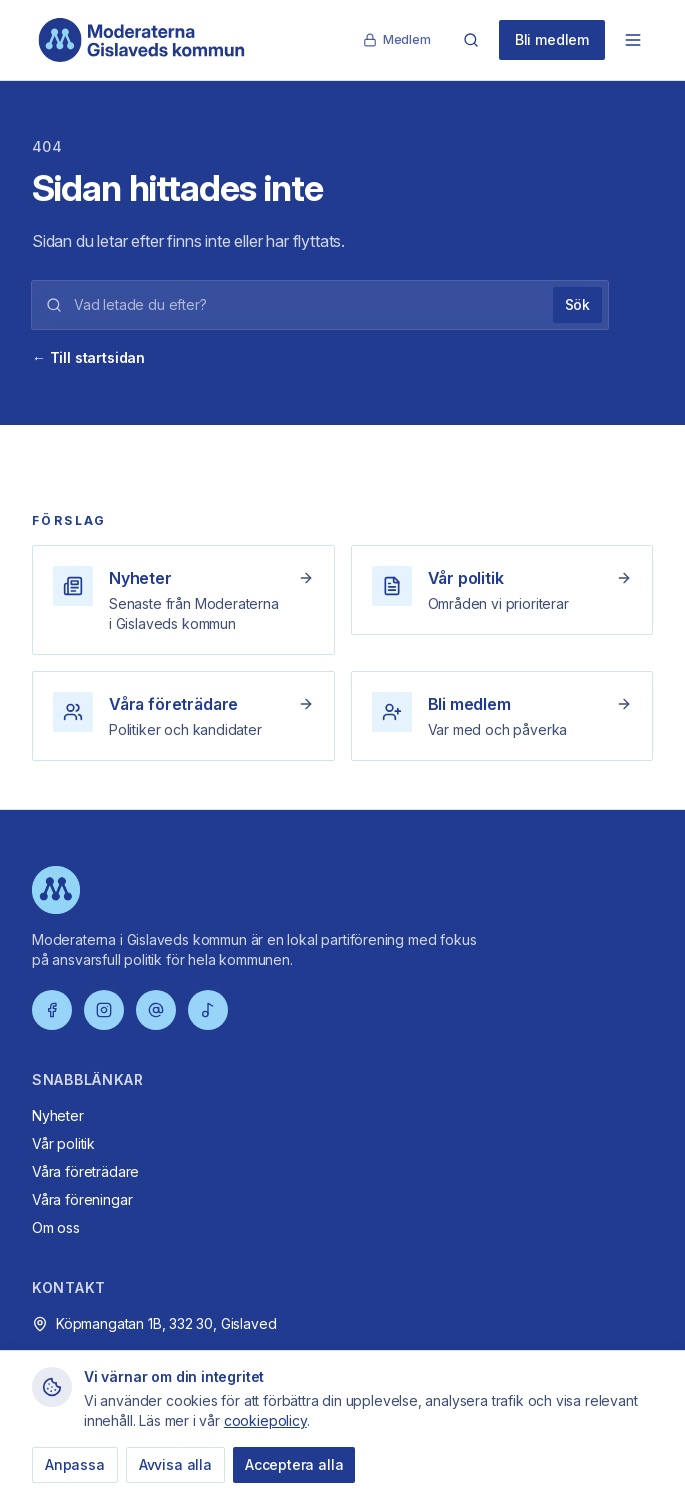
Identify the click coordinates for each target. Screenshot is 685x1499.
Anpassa (75, 1464)
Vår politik (63, 1143)
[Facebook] (52, 1010)
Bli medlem (552, 39)
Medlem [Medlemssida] (397, 39)
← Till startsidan (88, 357)
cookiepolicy (265, 1420)
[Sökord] (307, 305)
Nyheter (58, 1115)
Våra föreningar (82, 1199)
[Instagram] (104, 1010)
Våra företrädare (85, 1171)
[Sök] (471, 40)
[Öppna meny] (633, 40)
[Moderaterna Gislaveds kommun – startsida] (142, 40)
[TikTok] (208, 1010)
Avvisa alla (175, 1464)
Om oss (56, 1227)
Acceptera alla (294, 1464)
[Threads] (156, 1010)
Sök (577, 304)
